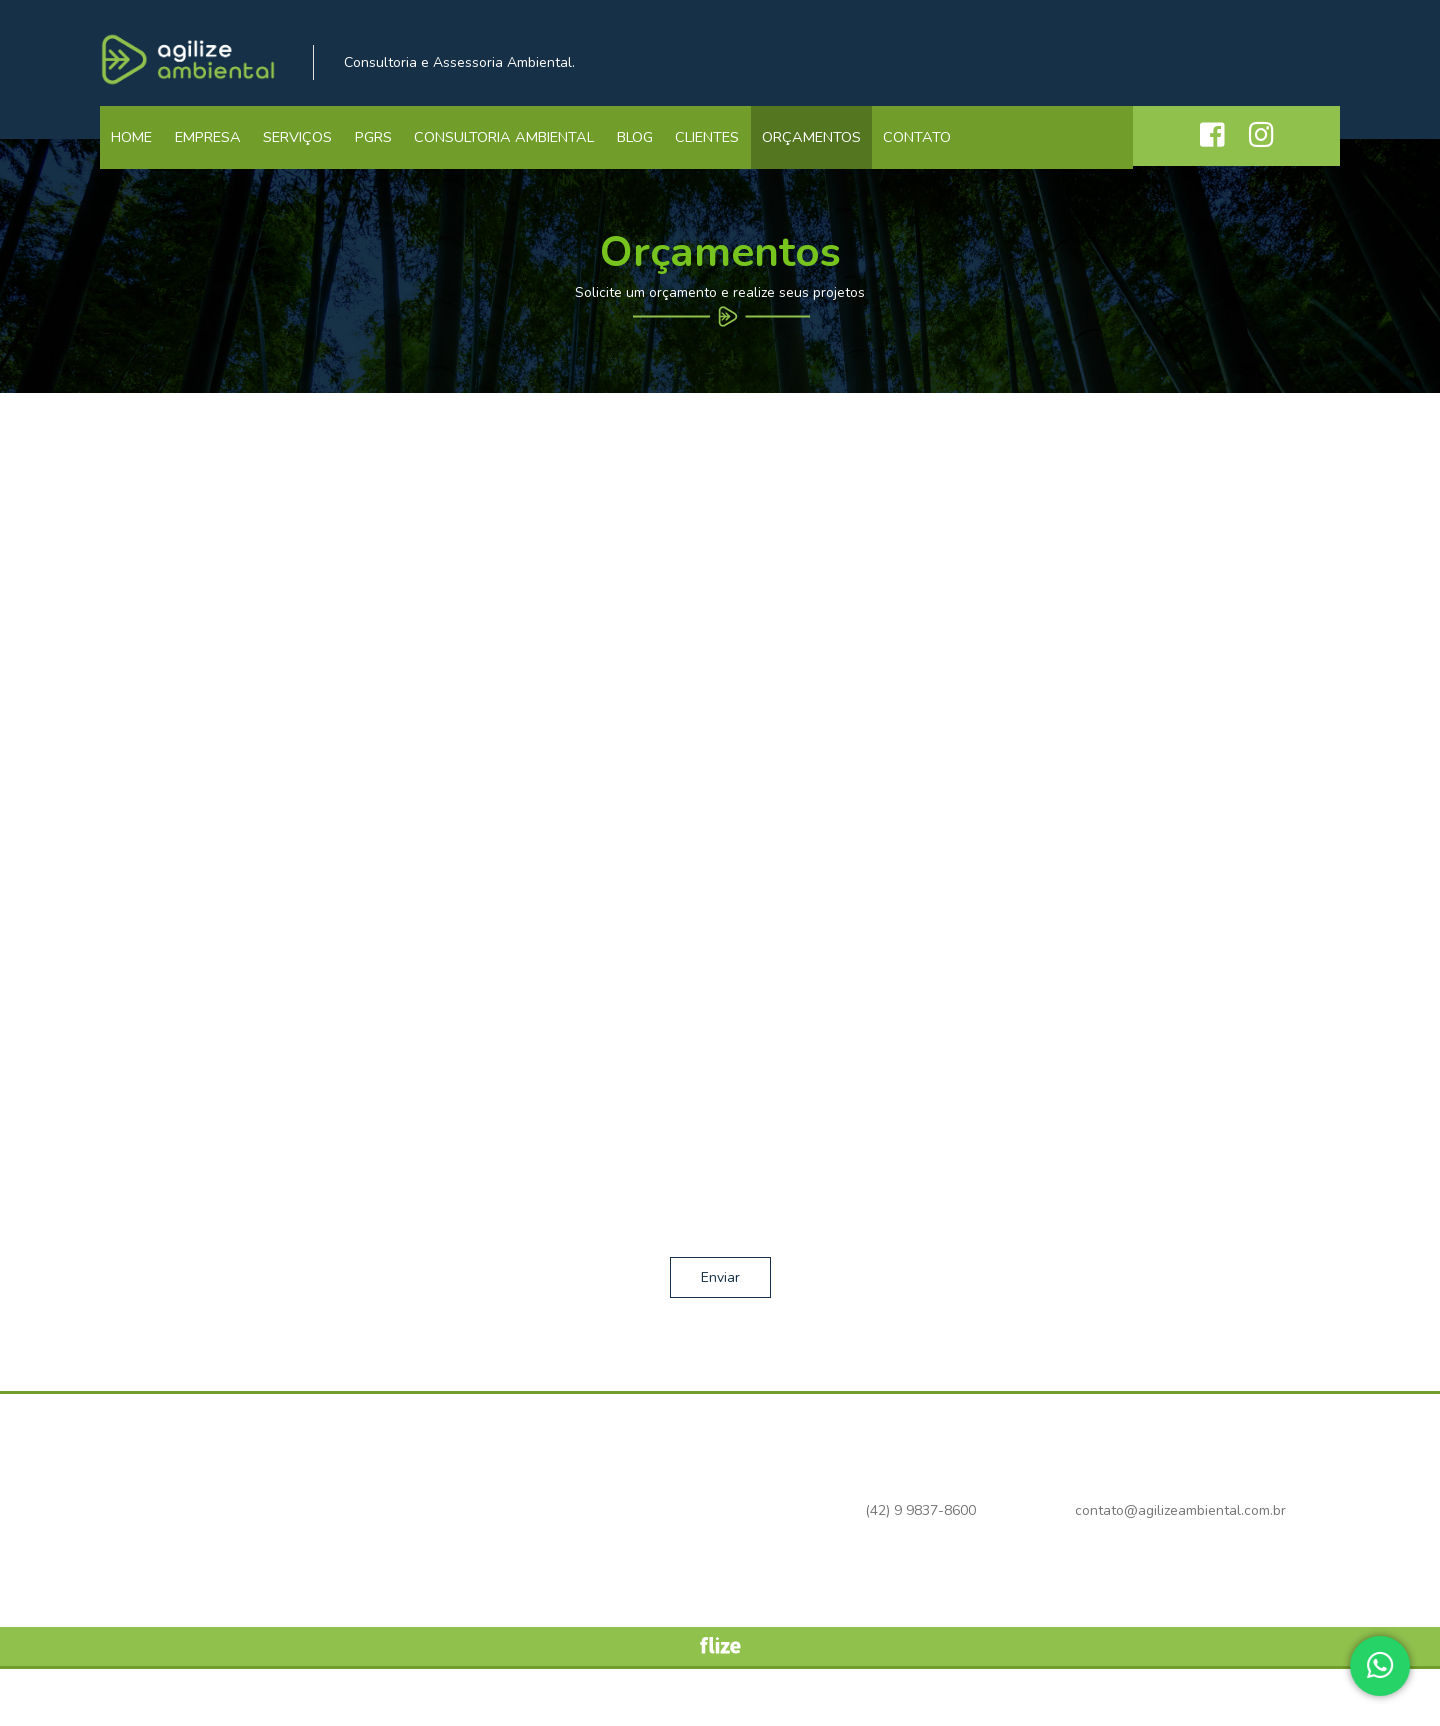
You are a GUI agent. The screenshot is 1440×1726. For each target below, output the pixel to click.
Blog (665, 154)
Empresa (216, 154)
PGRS (394, 154)
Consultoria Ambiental (529, 154)
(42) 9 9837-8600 (974, 63)
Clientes (744, 154)
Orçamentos (854, 154)
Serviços (312, 154)
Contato (965, 154)
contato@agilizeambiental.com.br (1234, 63)
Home (135, 154)
